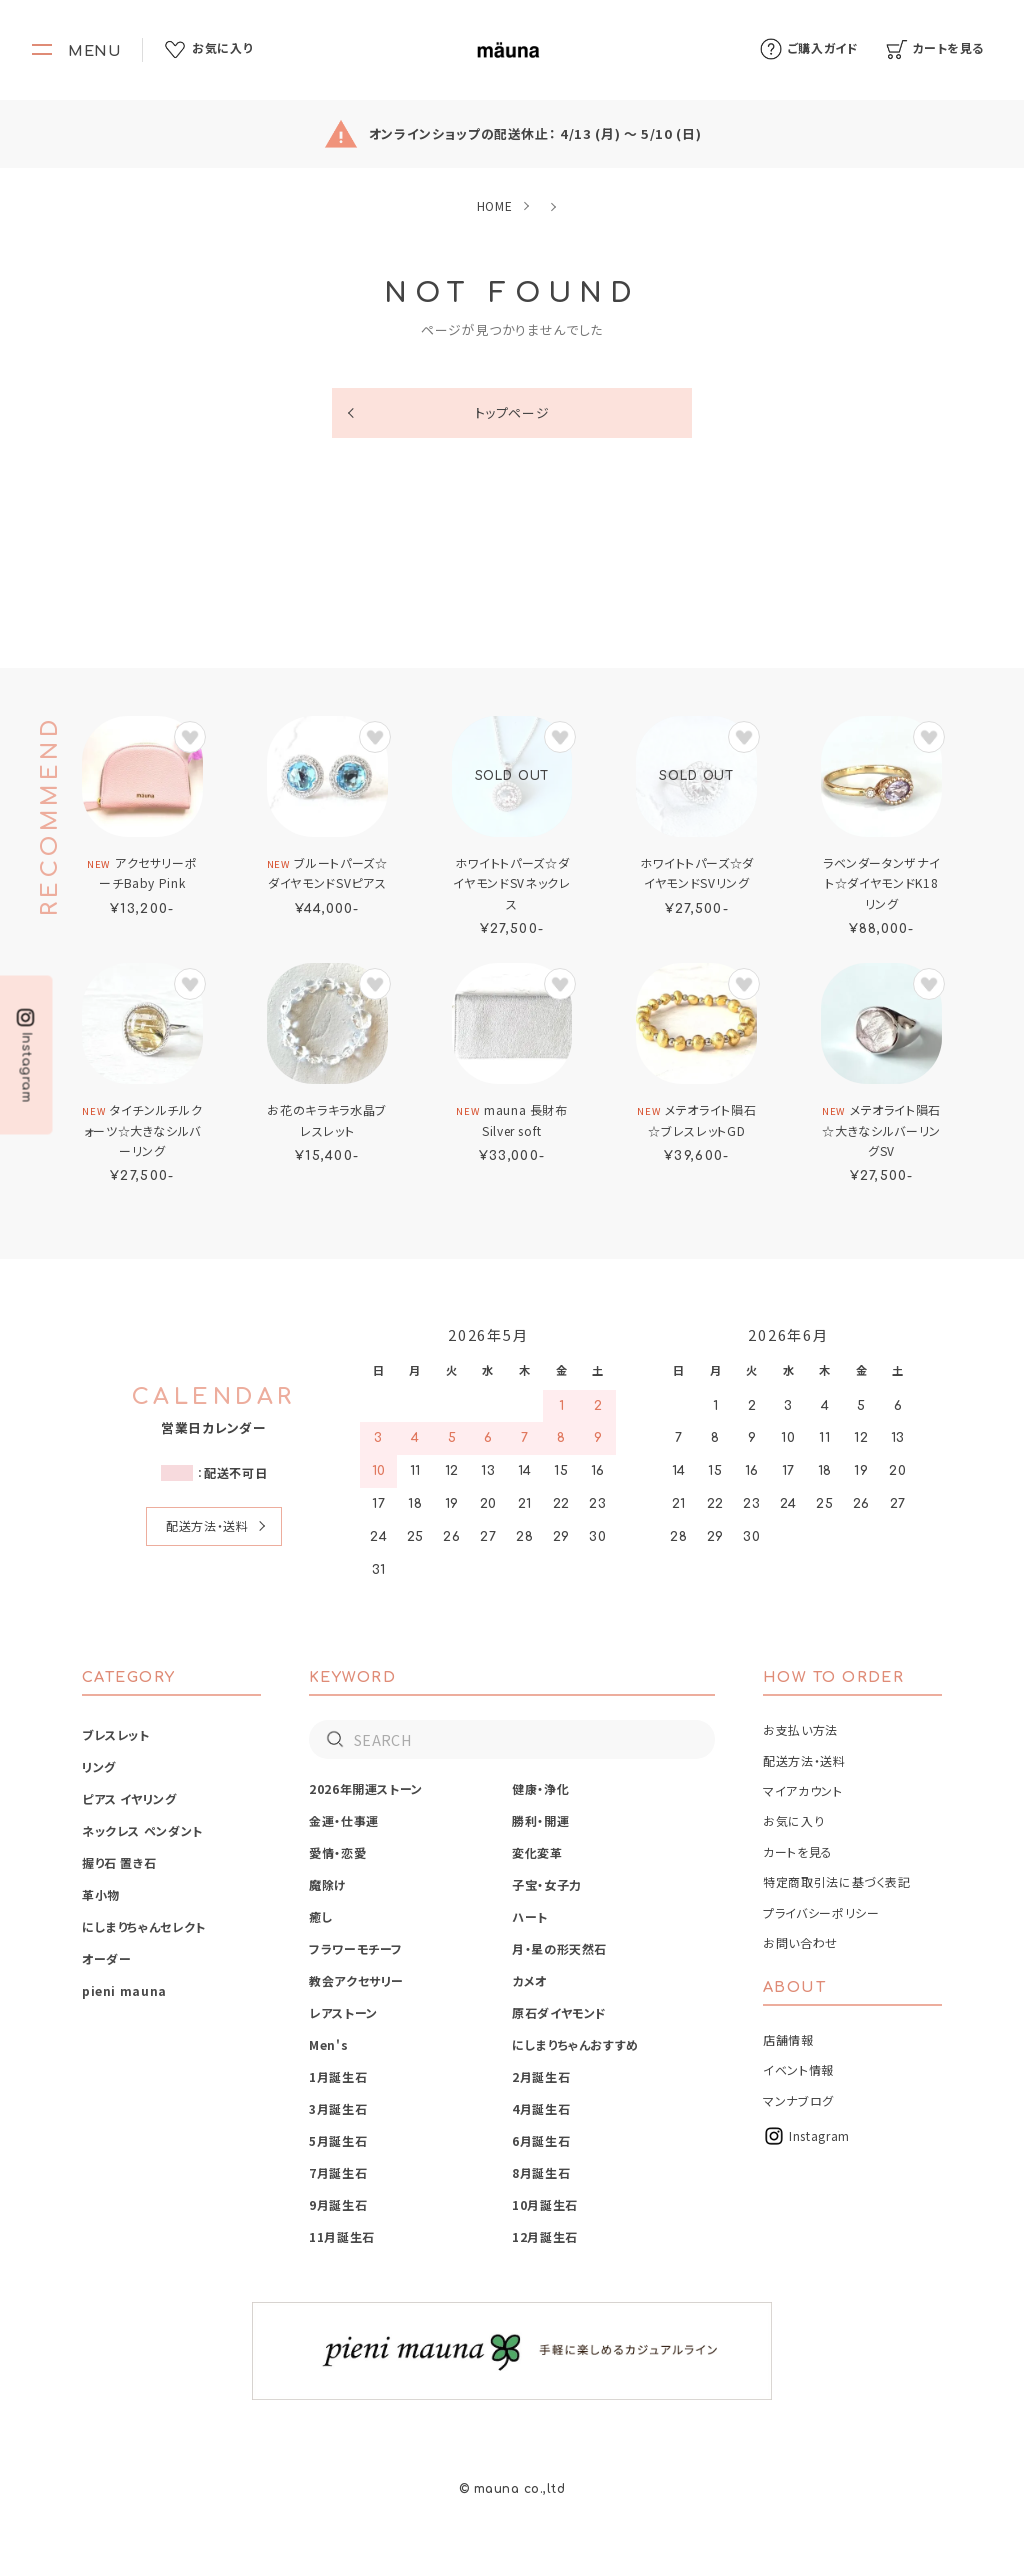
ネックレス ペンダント (142, 1830)
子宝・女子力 (547, 1884)
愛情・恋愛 (337, 1852)
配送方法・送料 (207, 1525)
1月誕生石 (338, 2076)
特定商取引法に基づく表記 (837, 1881)
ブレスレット (116, 1734)
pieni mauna (124, 1990)
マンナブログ (798, 2100)
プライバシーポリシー (821, 1912)
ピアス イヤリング (129, 1798)
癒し (321, 1916)
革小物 (101, 1894)
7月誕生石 (338, 2172)
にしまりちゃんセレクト (144, 1926)
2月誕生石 (541, 2076)
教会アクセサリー (356, 1980)
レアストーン (343, 2012)
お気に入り (793, 1820)
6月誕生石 (541, 2140)
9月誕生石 (338, 2204)
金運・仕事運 (344, 1820)
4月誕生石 (541, 2108)
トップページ (512, 412)
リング (99, 1766)
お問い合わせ (800, 1942)
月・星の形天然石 (559, 1948)
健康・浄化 (540, 1788)
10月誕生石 (545, 2204)
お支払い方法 (800, 1729)
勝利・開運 (540, 1820)
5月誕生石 (338, 2140)
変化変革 (537, 1852)
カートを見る (798, 1851)
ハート (530, 1916)
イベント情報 (798, 2069)
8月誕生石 (541, 2172)
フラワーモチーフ (356, 1948)
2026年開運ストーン (366, 1788)
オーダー (107, 1958)
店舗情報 (788, 2039)
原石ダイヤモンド (559, 2012)
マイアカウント (802, 1790)
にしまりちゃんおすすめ (575, 2044)
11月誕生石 (342, 2236)
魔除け (328, 1884)
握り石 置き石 (119, 1862)
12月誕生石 (545, 2236)
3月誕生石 (338, 2108)
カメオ (529, 1980)
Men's (328, 2044)
